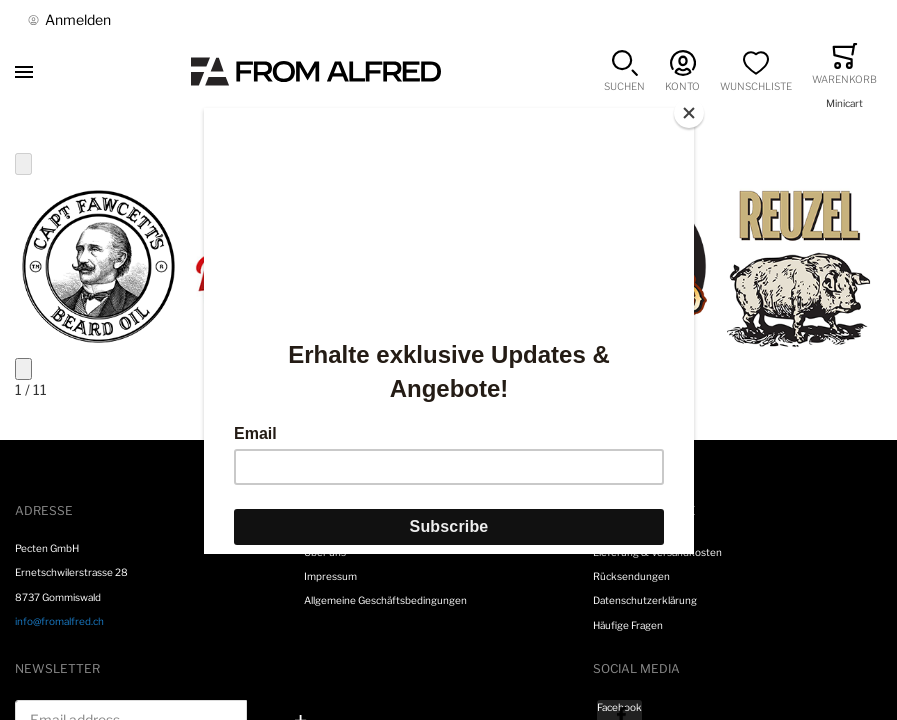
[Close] (689, 113)
